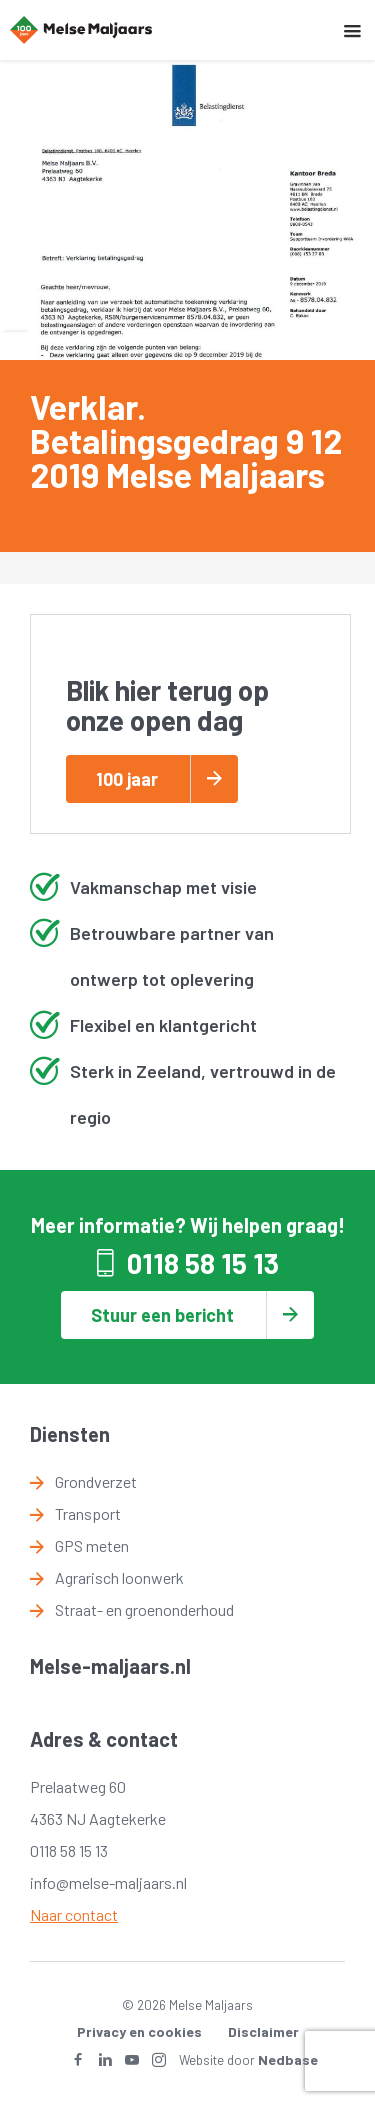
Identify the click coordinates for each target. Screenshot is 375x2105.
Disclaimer (263, 2031)
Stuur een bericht (162, 1315)
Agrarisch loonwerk (119, 1577)
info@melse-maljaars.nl (108, 1882)
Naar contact (74, 1914)
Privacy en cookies (139, 2031)
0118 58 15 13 (203, 1263)
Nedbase (288, 2059)
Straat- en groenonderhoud (144, 1609)
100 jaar (127, 779)
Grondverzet (96, 1481)
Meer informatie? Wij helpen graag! (188, 1225)
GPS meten (92, 1545)
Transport (88, 1513)
